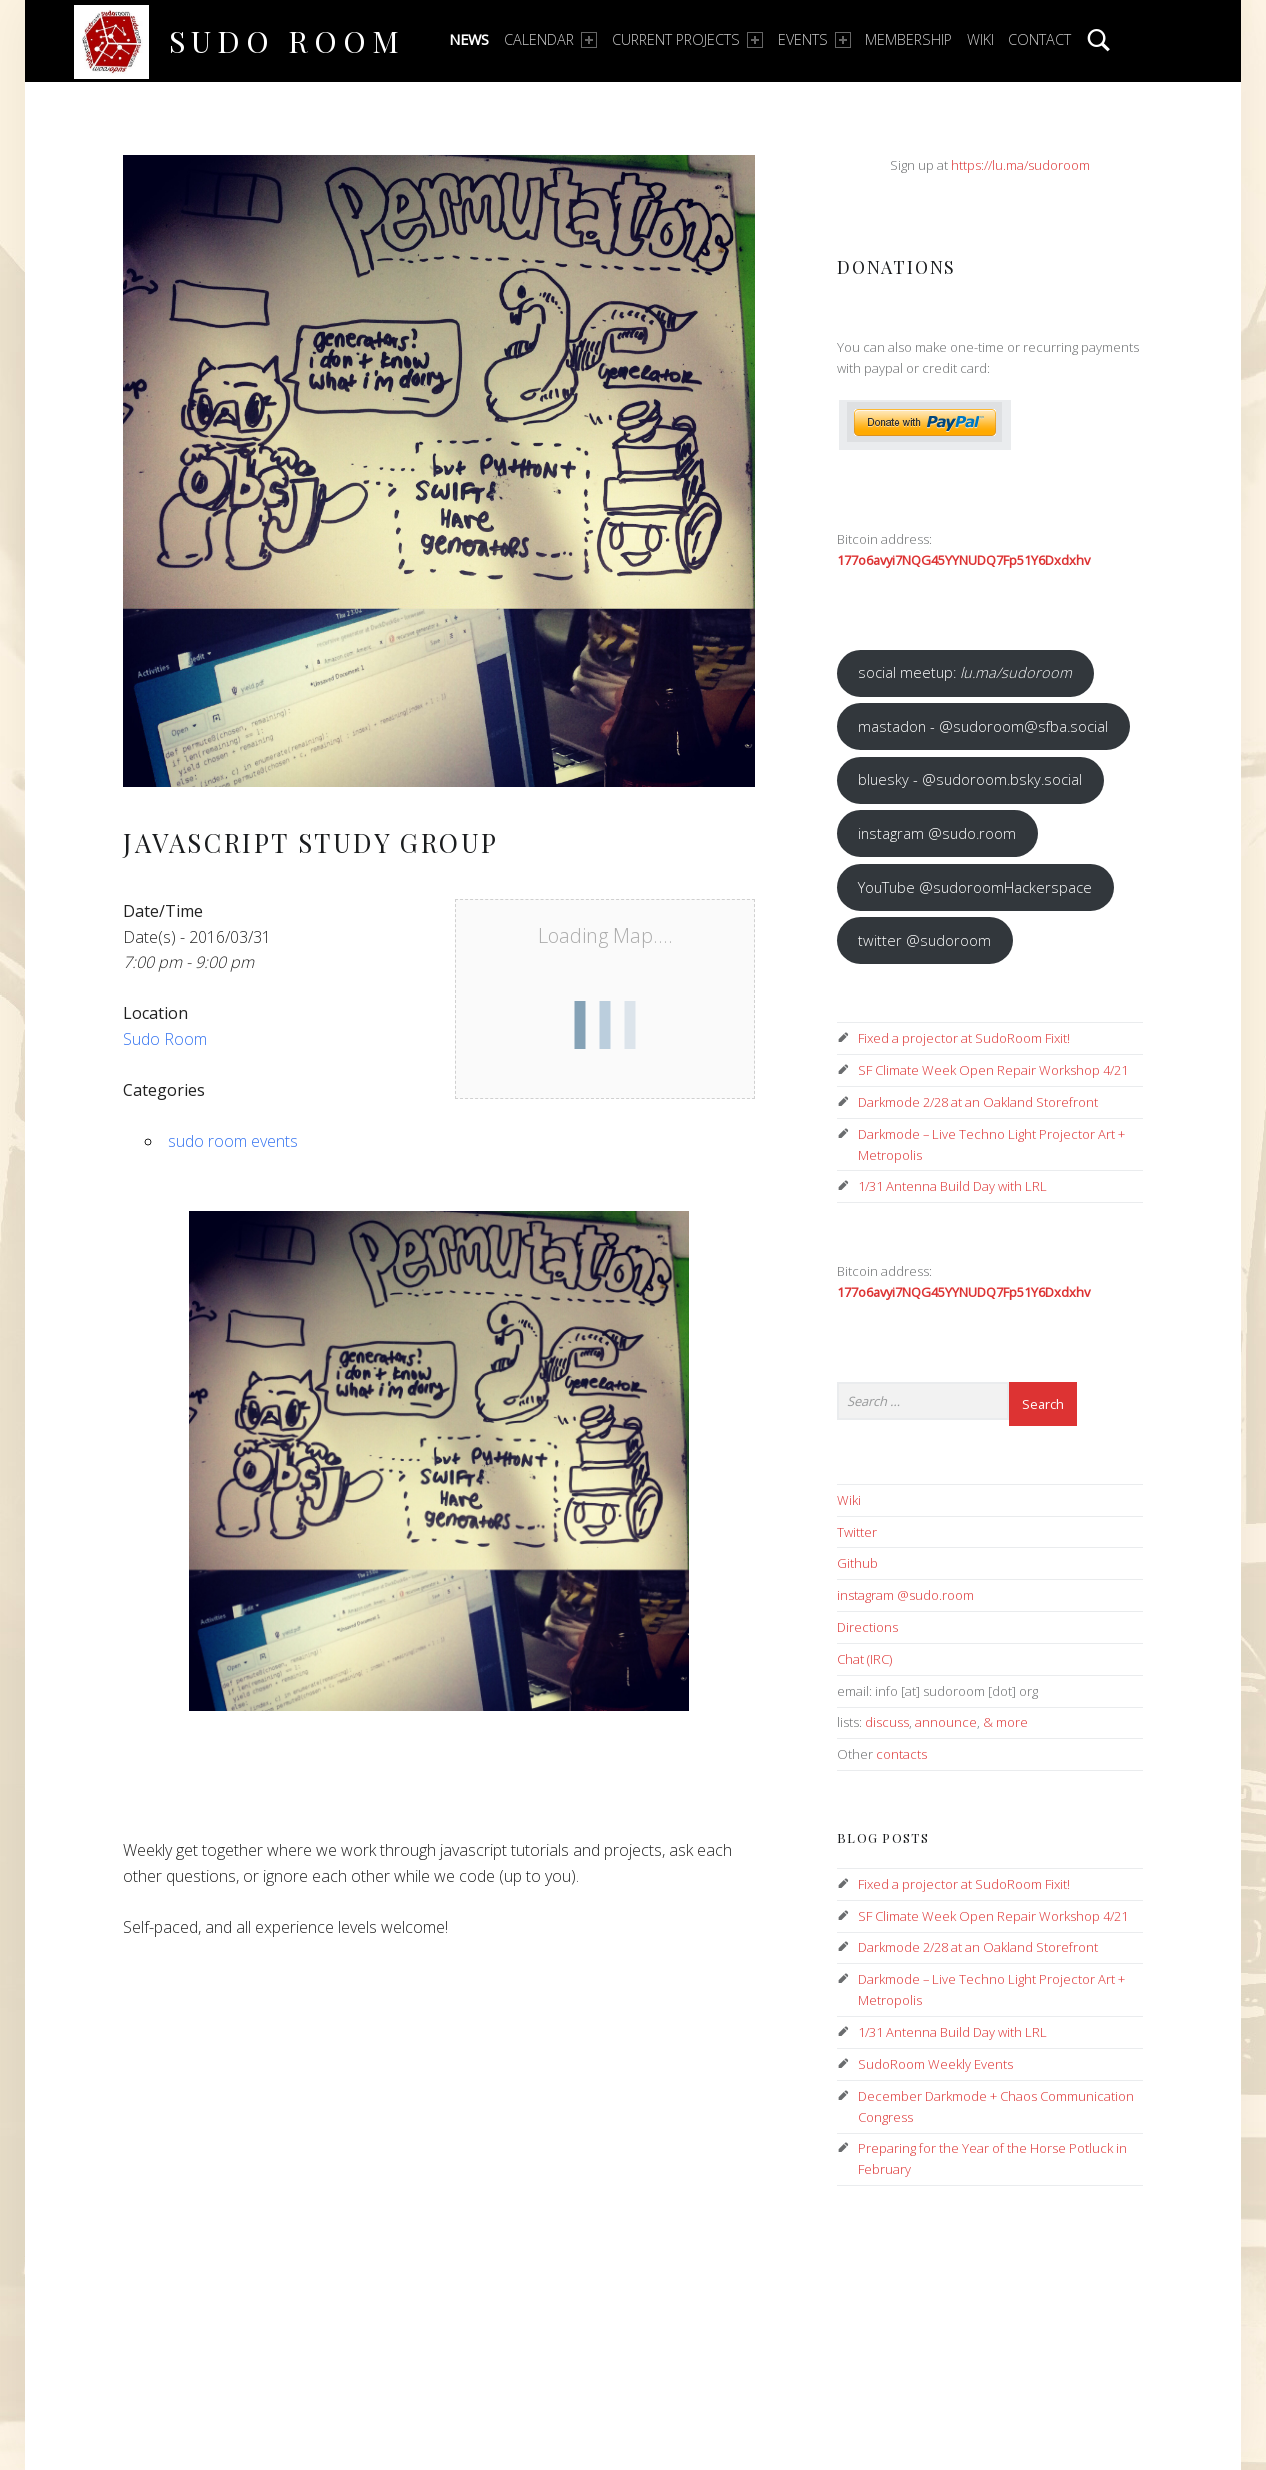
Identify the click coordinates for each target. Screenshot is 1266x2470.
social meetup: (965, 672)
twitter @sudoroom (924, 940)
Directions (867, 1627)
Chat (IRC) (864, 1659)
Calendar (550, 39)
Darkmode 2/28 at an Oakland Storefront (978, 1102)
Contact (1039, 39)
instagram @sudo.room (937, 833)
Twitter (857, 1532)
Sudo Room (286, 40)
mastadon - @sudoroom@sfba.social (983, 726)
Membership (908, 39)
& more (1005, 1722)
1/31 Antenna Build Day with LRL (952, 1186)
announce (946, 1722)
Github (857, 1563)
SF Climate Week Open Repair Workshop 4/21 (993, 1070)
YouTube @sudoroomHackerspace (975, 887)
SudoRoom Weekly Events (935, 2064)
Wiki (980, 39)
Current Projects (687, 39)
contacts (901, 1754)
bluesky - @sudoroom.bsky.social (970, 779)
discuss (887, 1722)
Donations (896, 266)
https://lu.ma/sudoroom (1020, 165)
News (469, 39)
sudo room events (233, 1141)
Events (814, 39)
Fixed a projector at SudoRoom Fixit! (964, 1038)
